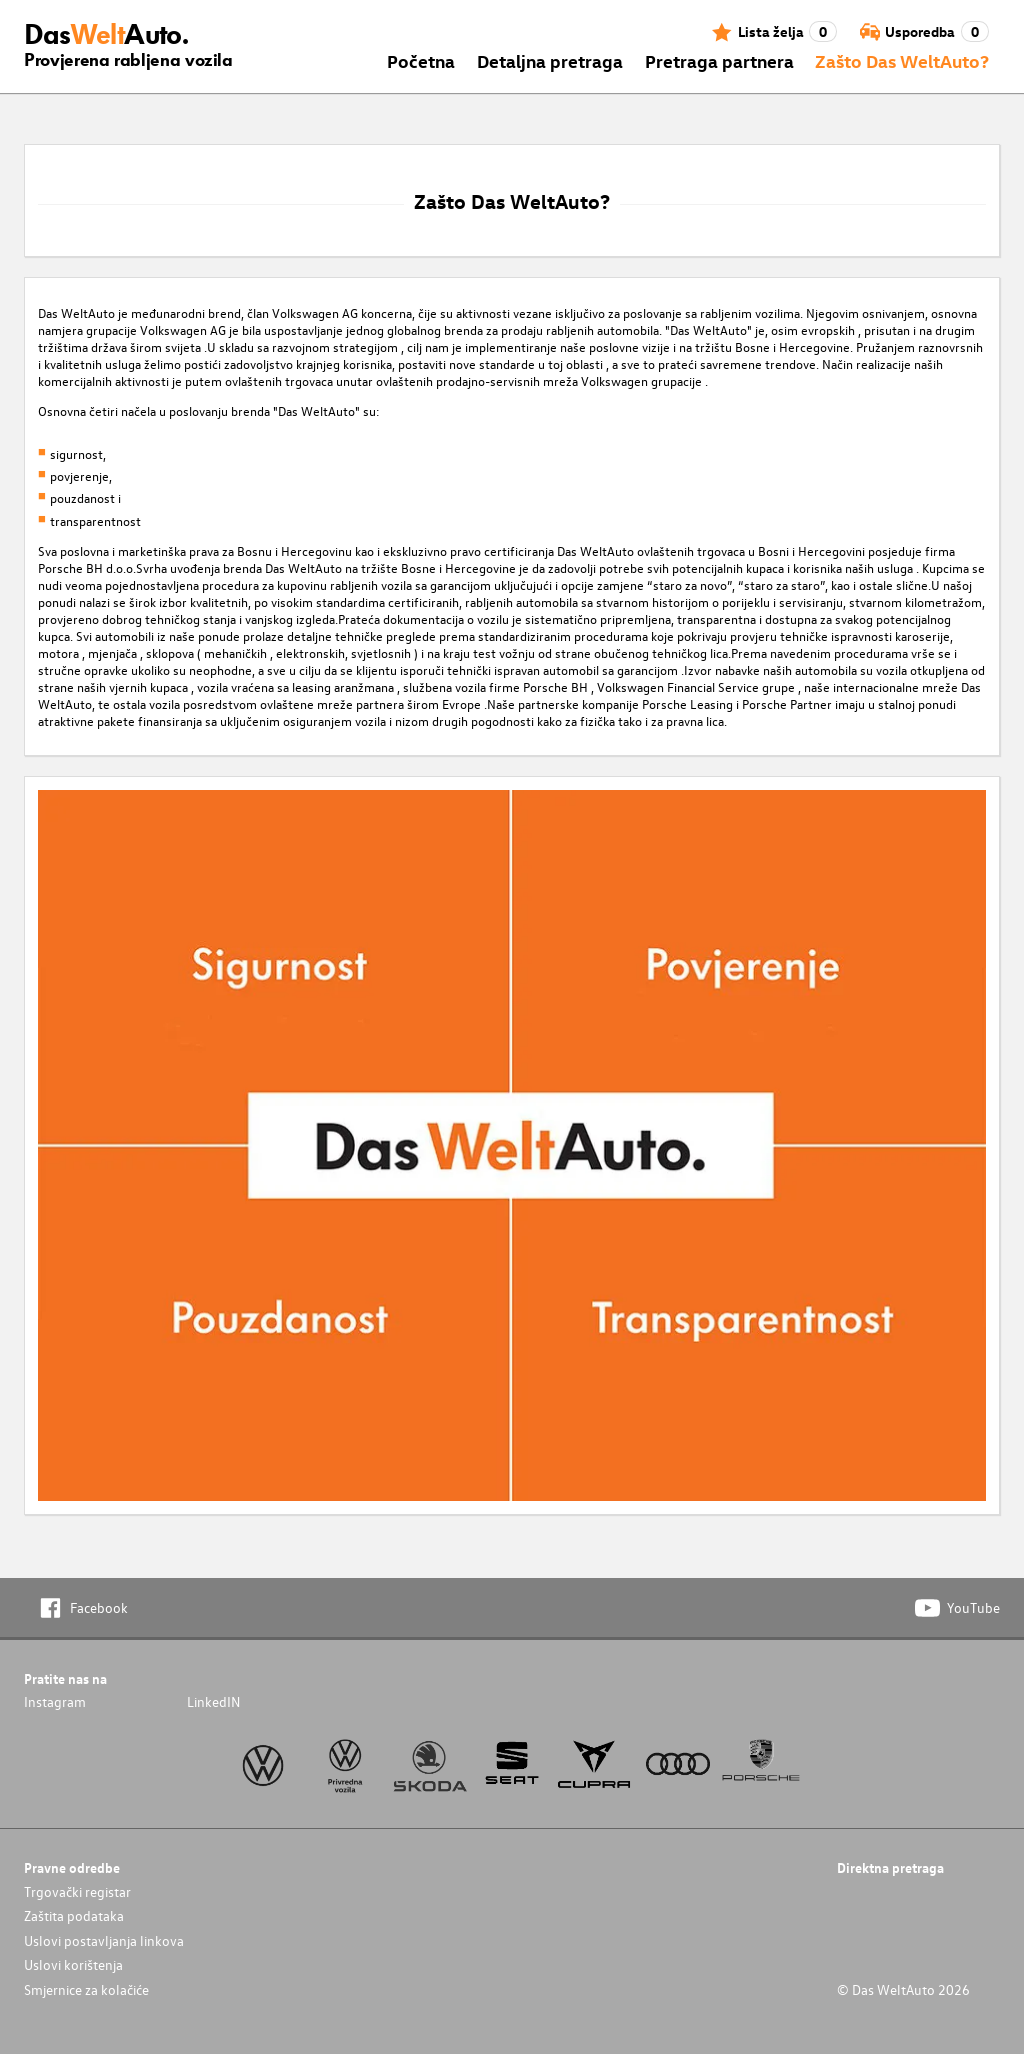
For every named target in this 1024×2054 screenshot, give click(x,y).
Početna (421, 60)
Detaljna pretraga (550, 60)
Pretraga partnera (719, 60)
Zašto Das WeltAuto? (902, 60)
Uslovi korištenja (73, 1964)
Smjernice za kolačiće (86, 1989)
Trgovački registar (77, 1891)
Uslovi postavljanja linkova (104, 1940)
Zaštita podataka (74, 1915)
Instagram (55, 1701)
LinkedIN (213, 1701)
